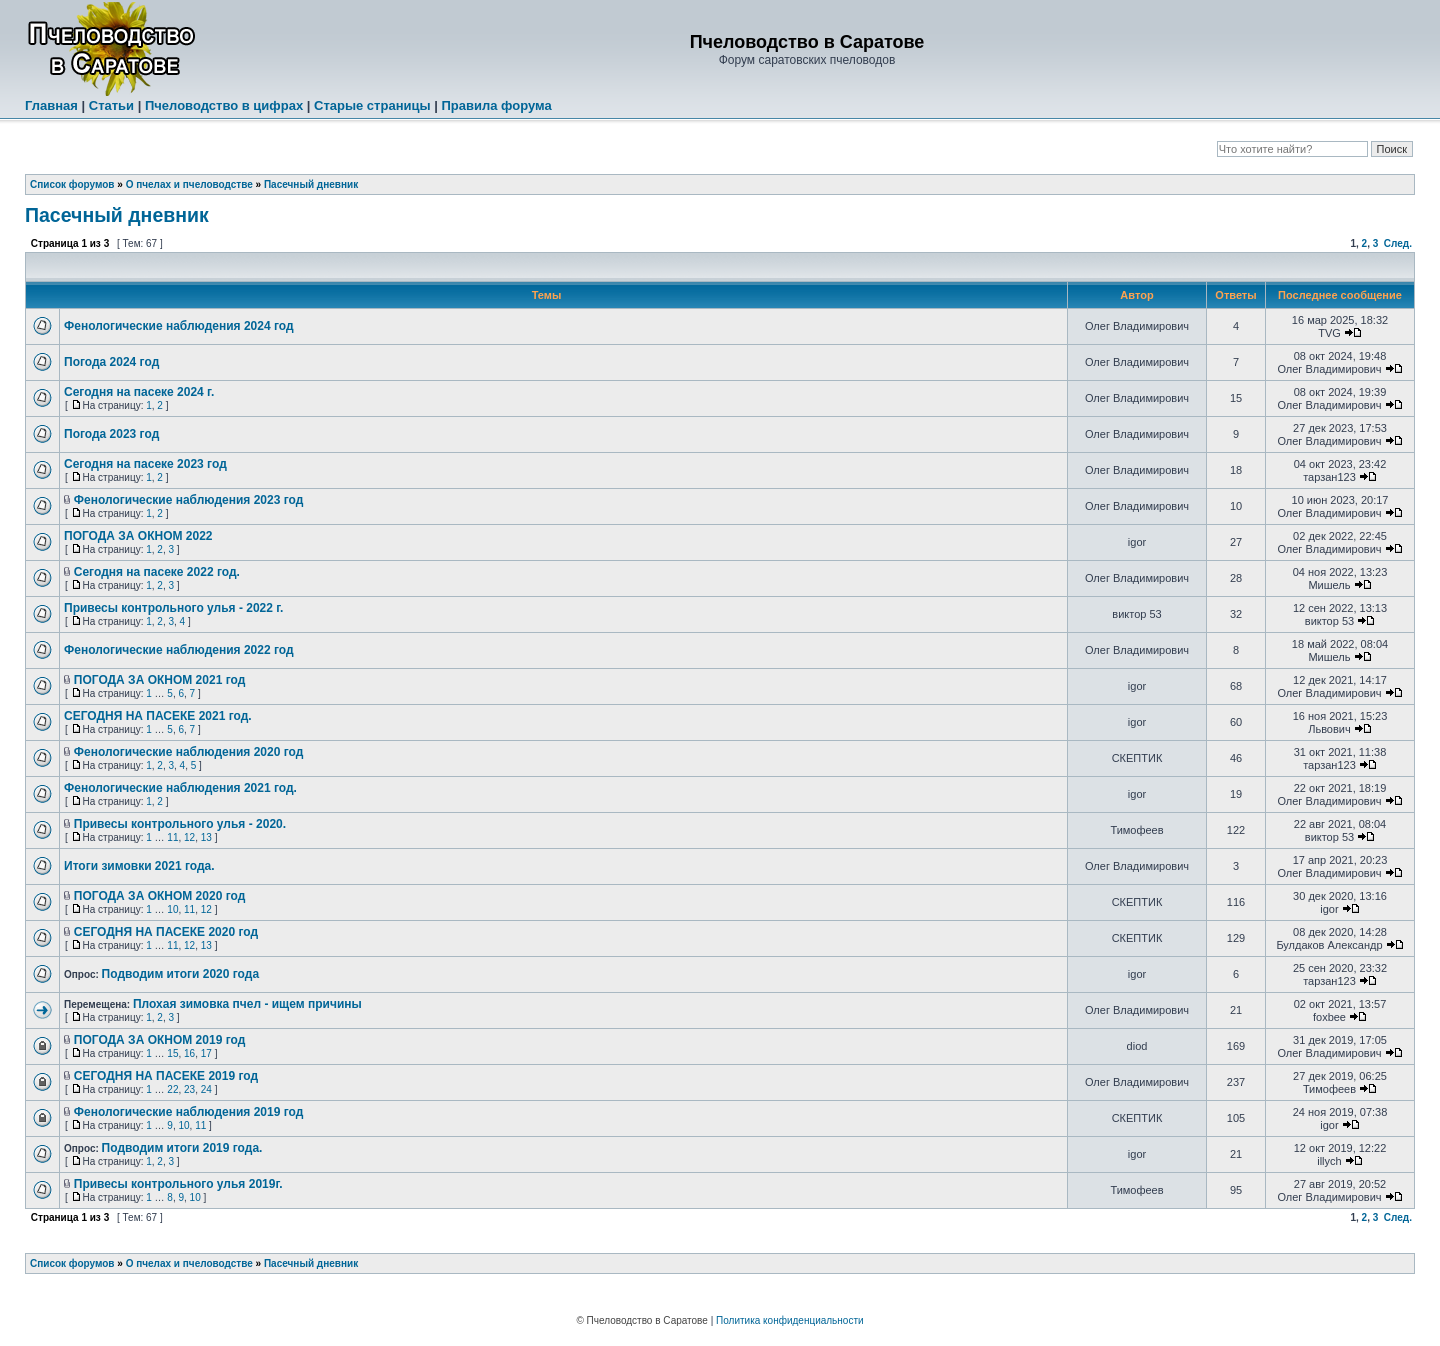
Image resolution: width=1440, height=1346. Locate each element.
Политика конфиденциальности (790, 1320)
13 (206, 837)
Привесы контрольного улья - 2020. (180, 824)
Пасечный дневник (311, 184)
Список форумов (72, 184)
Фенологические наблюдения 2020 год (189, 752)
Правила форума (496, 105)
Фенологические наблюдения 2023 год (189, 500)
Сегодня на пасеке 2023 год (145, 464)
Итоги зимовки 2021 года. (139, 866)
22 (172, 1089)
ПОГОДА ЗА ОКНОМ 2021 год (160, 680)
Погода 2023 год (111, 434)
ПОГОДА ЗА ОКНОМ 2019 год (160, 1040)
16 (189, 1053)
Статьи (111, 105)
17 (206, 1053)
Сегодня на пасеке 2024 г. (139, 392)
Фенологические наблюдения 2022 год (179, 650)
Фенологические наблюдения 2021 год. (180, 788)
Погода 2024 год (111, 362)
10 (172, 909)
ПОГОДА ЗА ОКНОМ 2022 (138, 536)
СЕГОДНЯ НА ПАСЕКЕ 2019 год (166, 1076)
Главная (51, 105)
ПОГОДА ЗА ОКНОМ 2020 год (160, 896)
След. (1398, 243)
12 (189, 837)
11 (172, 837)
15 (172, 1053)
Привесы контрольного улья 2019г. (178, 1184)
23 (189, 1089)
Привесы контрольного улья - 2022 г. (173, 608)
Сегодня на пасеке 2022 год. (157, 572)
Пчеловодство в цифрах (224, 105)
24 (206, 1089)
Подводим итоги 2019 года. (182, 1148)
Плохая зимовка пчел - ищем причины (247, 1004)
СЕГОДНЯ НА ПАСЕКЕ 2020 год (166, 932)
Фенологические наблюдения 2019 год (189, 1112)
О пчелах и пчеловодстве (189, 184)
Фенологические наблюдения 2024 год (179, 326)
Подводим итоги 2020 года (180, 974)
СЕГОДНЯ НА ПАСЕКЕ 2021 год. (158, 716)
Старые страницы (372, 105)
